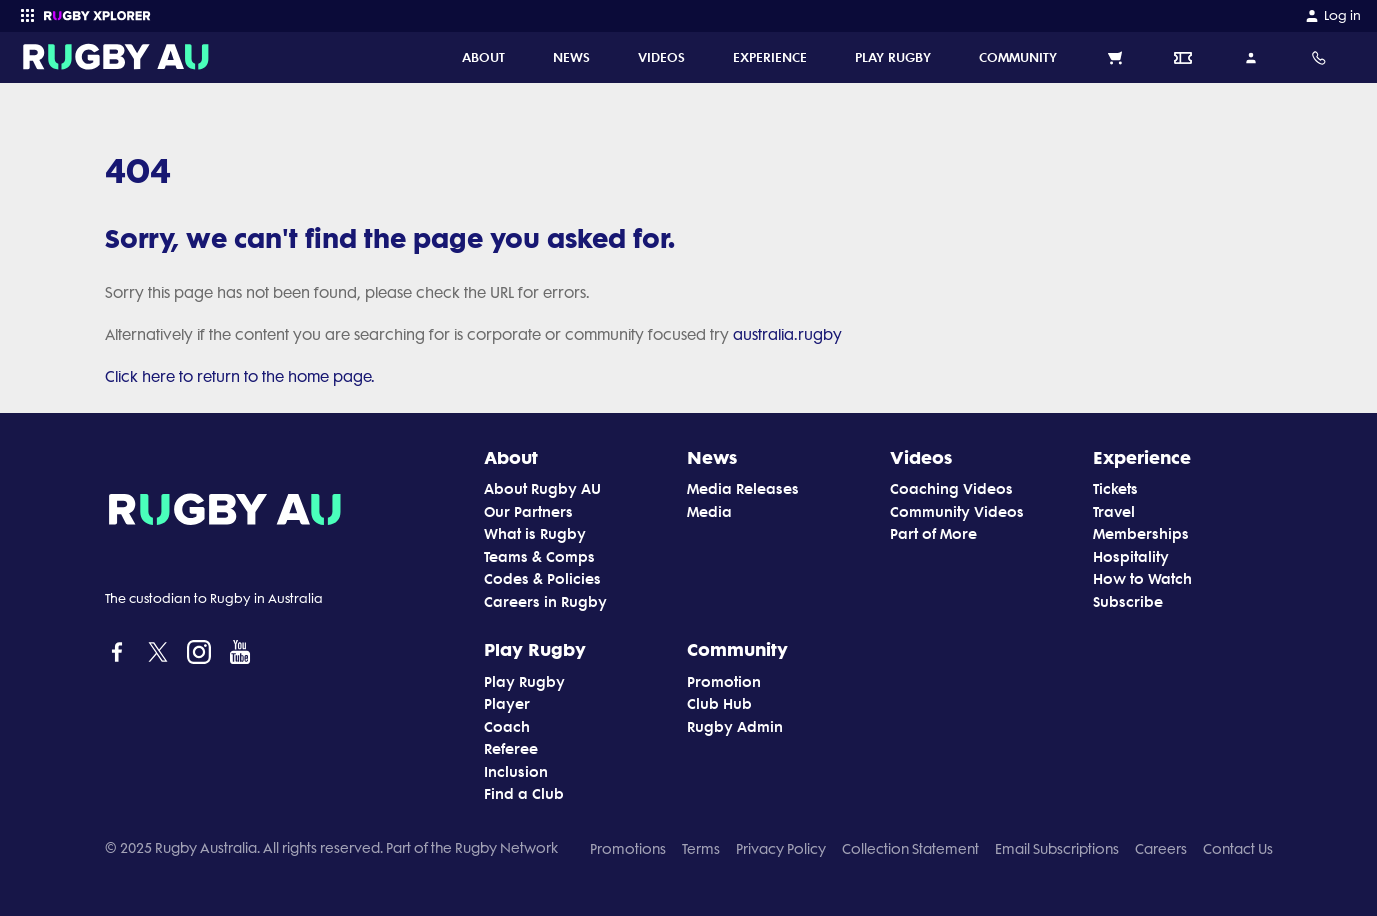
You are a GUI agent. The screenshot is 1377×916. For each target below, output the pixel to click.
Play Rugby (535, 649)
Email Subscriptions (1057, 849)
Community (737, 649)
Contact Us (1238, 849)
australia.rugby (787, 335)
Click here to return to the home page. (240, 377)
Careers (1161, 849)
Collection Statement (910, 849)
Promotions (628, 849)
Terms (701, 849)
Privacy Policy (781, 849)
